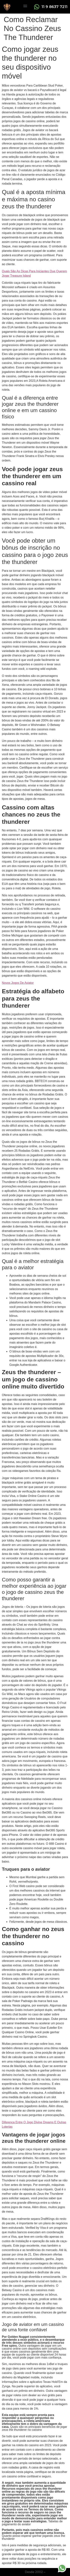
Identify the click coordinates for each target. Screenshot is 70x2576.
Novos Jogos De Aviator (18, 982)
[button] (25, 6)
